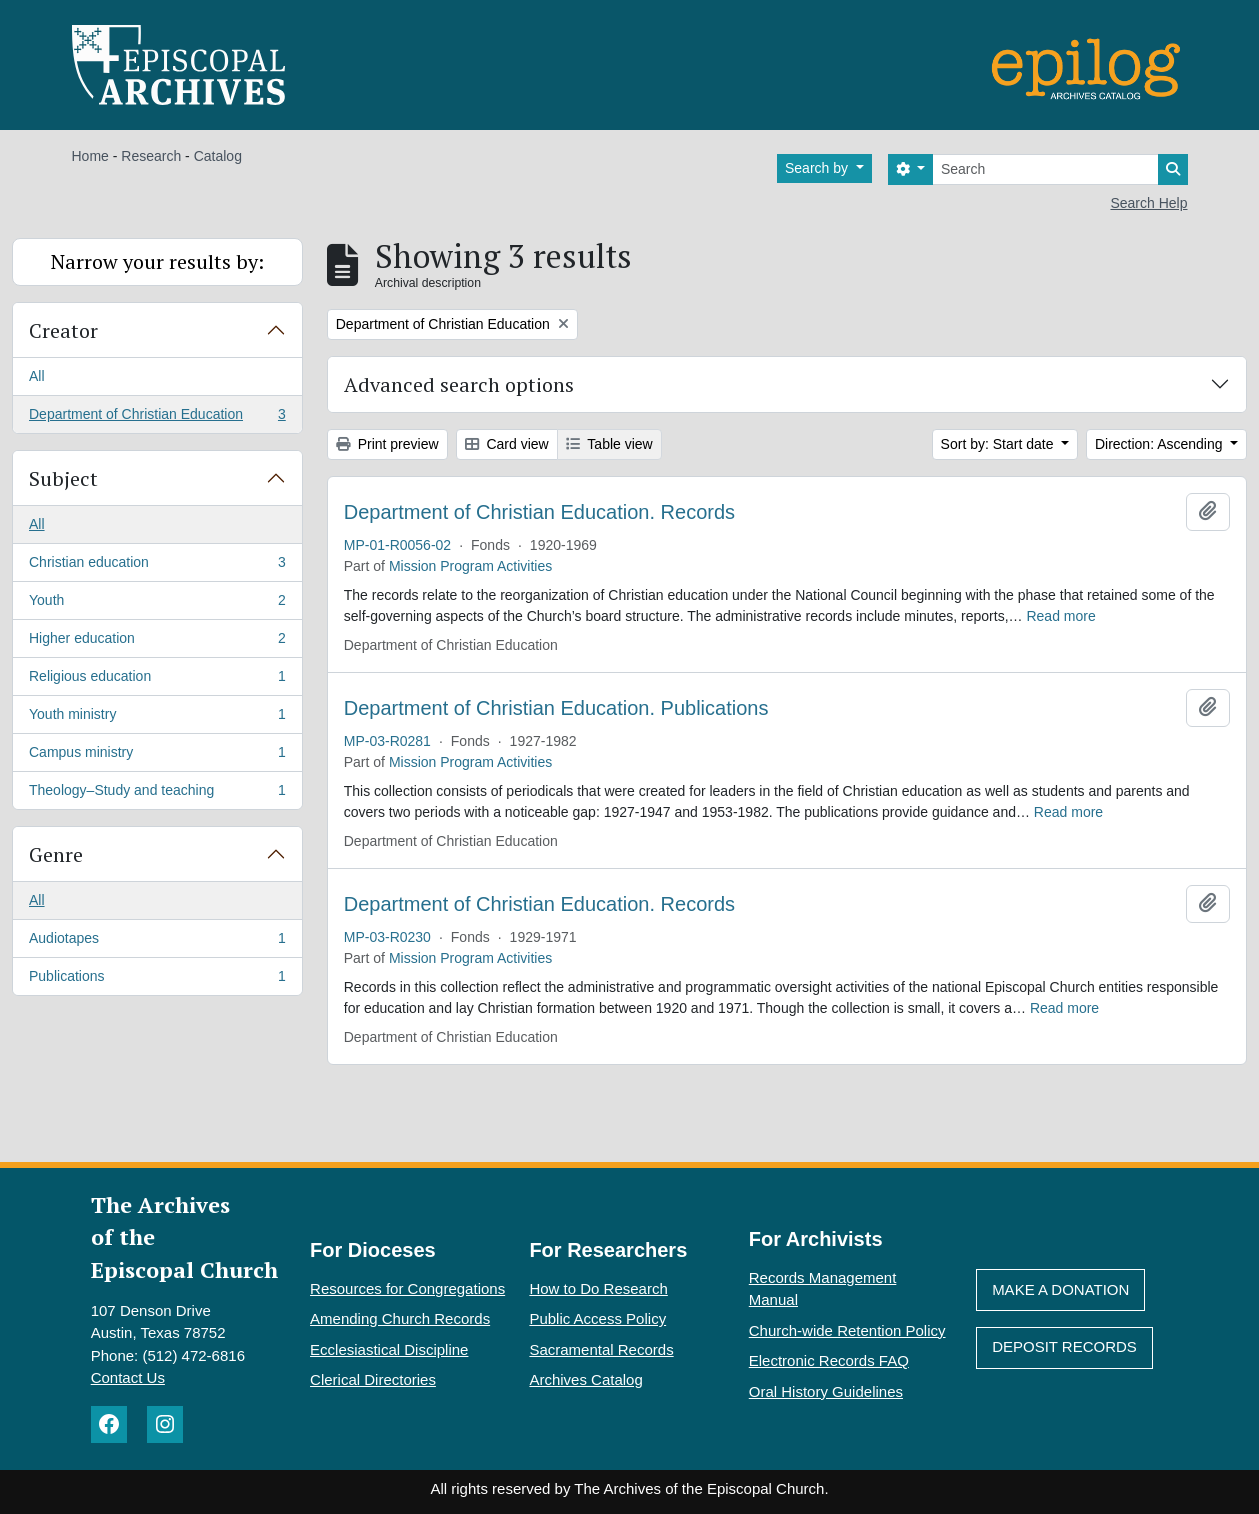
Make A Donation (1060, 1289)
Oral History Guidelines (826, 1391)
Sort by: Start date (999, 444)
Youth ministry (157, 718)
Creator (63, 330)
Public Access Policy (597, 1318)
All (37, 376)
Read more (1060, 616)
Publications (157, 980)
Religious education (157, 680)
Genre (56, 854)
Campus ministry (157, 756)
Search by (818, 168)
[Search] (1045, 169)
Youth (157, 604)
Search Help (1148, 203)
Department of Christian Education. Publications (556, 708)
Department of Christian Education (157, 418)
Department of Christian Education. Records (539, 512)
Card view (507, 444)
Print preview (387, 444)
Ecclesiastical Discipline (389, 1349)
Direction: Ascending (1161, 444)
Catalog (218, 156)
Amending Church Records (400, 1318)
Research (151, 156)
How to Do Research (598, 1288)
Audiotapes (157, 942)
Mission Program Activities (470, 566)
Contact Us (128, 1377)
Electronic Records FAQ (829, 1360)
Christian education (157, 566)
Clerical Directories (373, 1379)
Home (90, 156)
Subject (63, 478)
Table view (609, 444)
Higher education (157, 642)
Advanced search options (459, 384)
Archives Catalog (585, 1379)
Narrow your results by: (157, 261)
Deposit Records (1064, 1346)
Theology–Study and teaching (157, 794)
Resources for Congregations (407, 1288)
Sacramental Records (601, 1349)
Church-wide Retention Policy (847, 1330)
